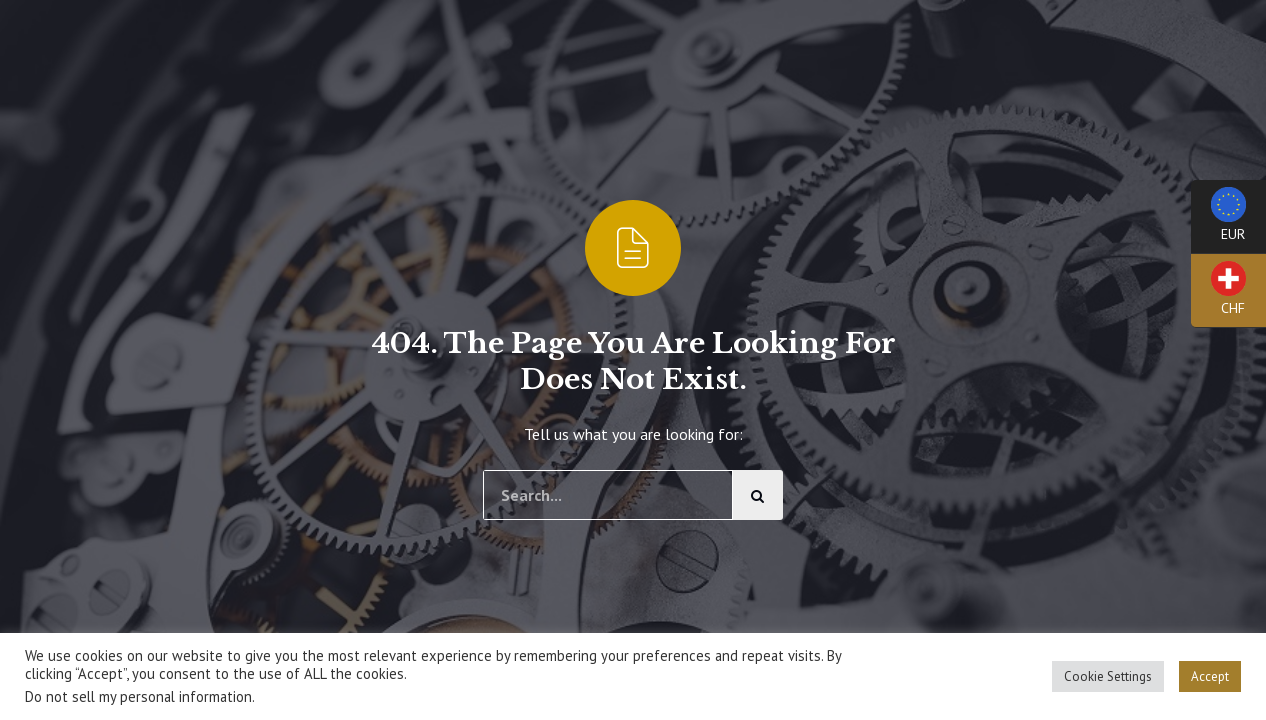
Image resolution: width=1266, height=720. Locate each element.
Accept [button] (1210, 676)
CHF (1218, 294)
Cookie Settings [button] (1108, 676)
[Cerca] (758, 495)
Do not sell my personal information (138, 696)
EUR (1218, 220)
